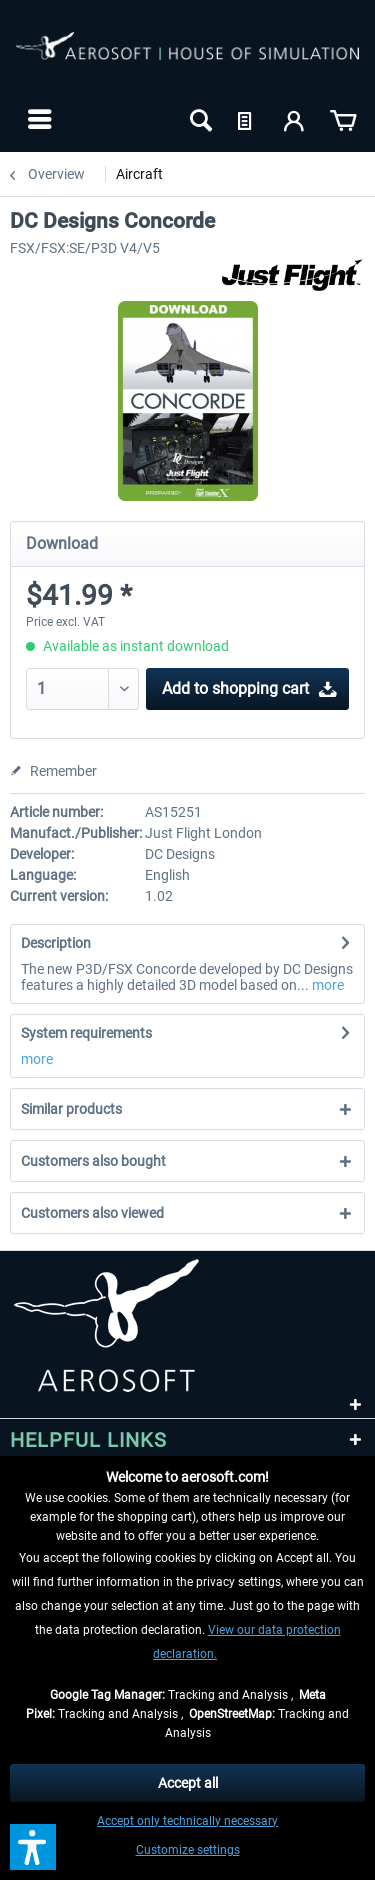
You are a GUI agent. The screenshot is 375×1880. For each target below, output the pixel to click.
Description (56, 943)
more (326, 985)
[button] (33, 1847)
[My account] (295, 119)
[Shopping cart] (343, 119)
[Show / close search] (199, 119)
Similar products (71, 1109)
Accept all (188, 1783)
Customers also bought (93, 1161)
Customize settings (188, 1850)
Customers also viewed (92, 1213)
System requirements (86, 1033)
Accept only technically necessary (187, 1821)
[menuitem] (37, 119)
